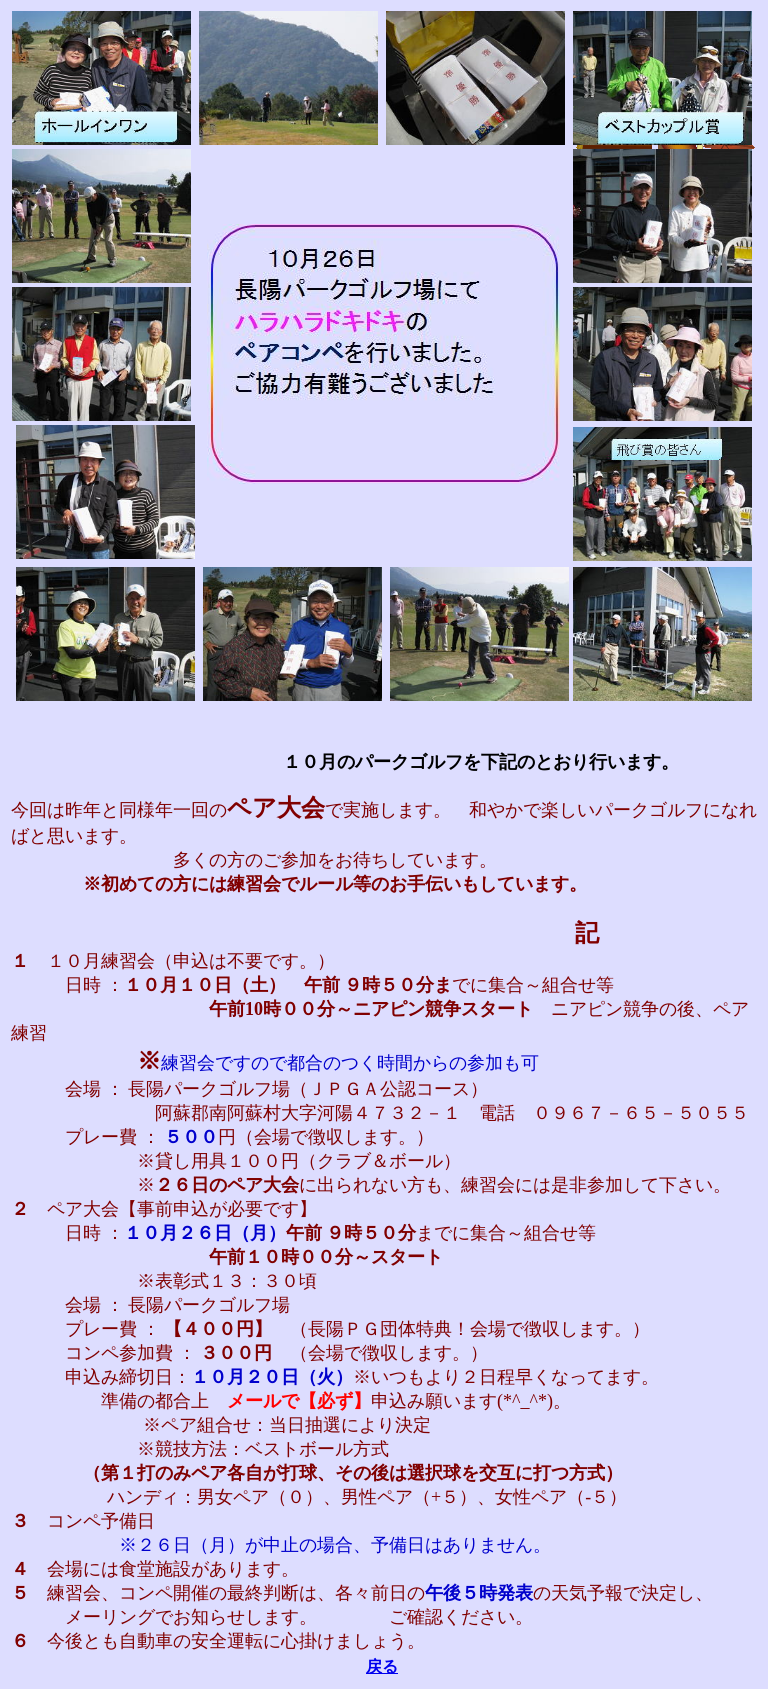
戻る (382, 1666)
